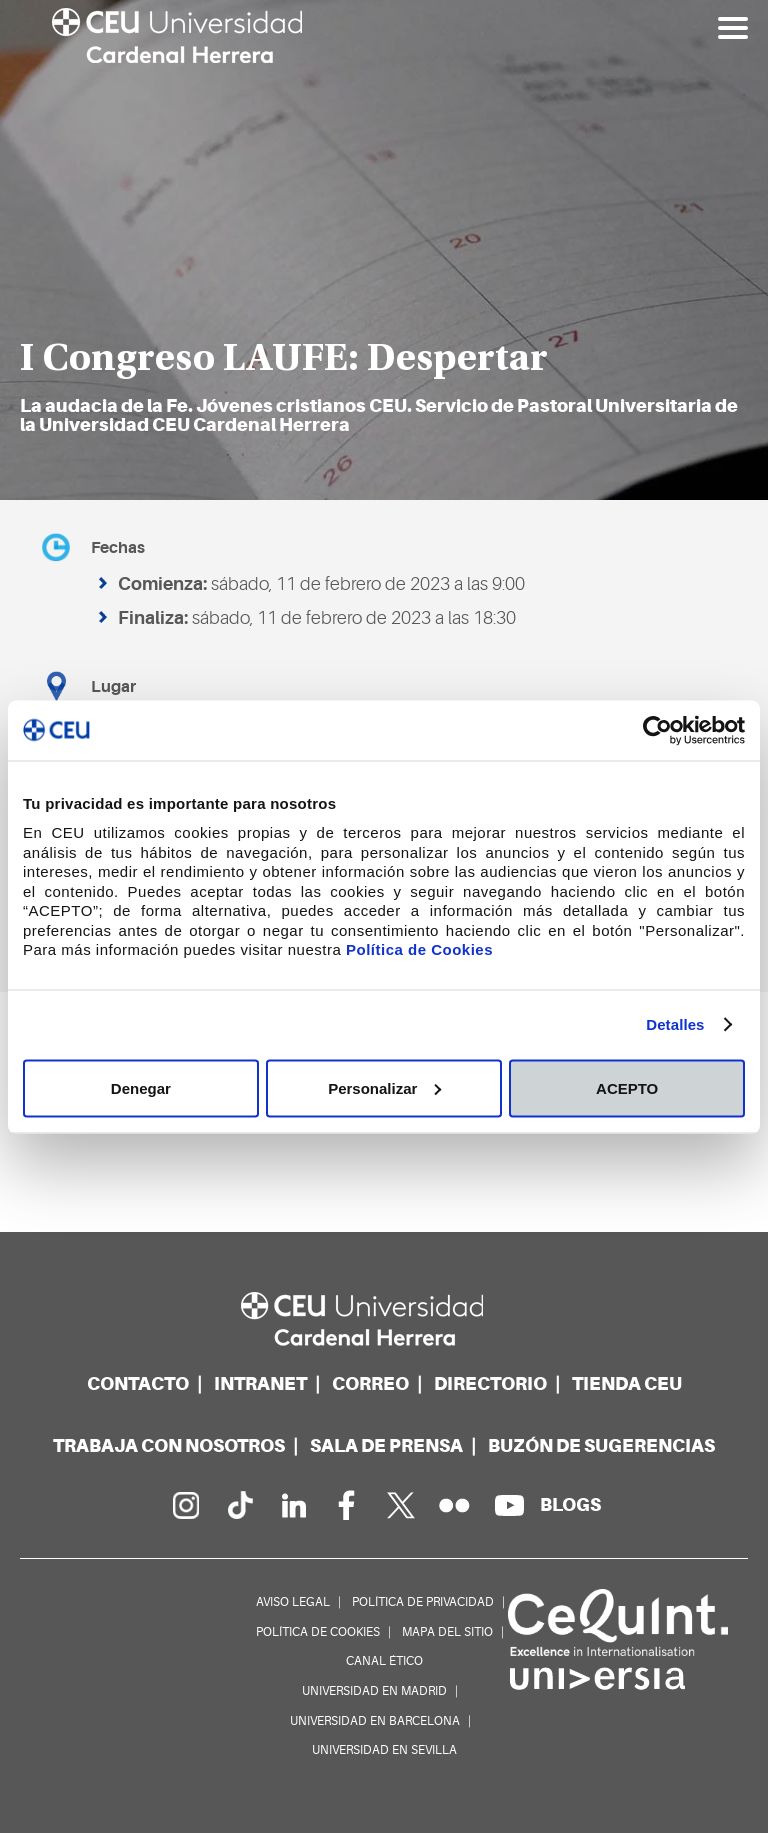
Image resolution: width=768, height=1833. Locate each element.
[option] (384, 250)
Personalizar (384, 1087)
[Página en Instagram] (185, 1505)
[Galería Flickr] (455, 1505)
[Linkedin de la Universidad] (293, 1505)
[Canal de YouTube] (509, 1505)
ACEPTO (627, 1087)
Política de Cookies (419, 949)
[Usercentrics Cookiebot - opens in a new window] (657, 730)
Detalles (675, 1024)
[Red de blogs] (570, 1504)
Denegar (141, 1087)
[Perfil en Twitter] (401, 1505)
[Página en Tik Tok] (239, 1505)
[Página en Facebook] (347, 1505)
